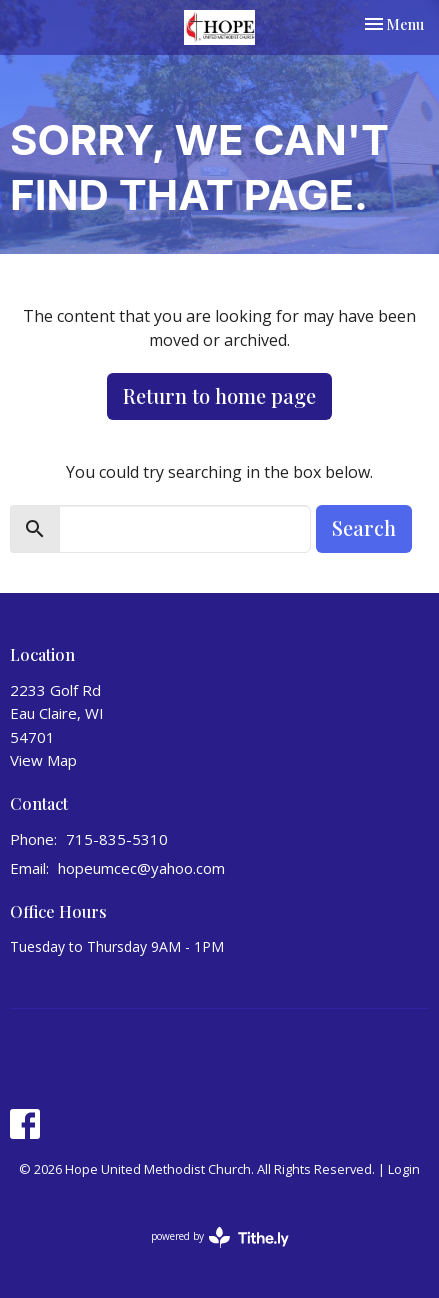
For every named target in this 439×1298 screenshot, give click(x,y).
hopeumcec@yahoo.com (141, 868)
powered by (220, 1237)
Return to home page (219, 395)
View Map (43, 760)
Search (364, 527)
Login (404, 1169)
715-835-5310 (117, 839)
